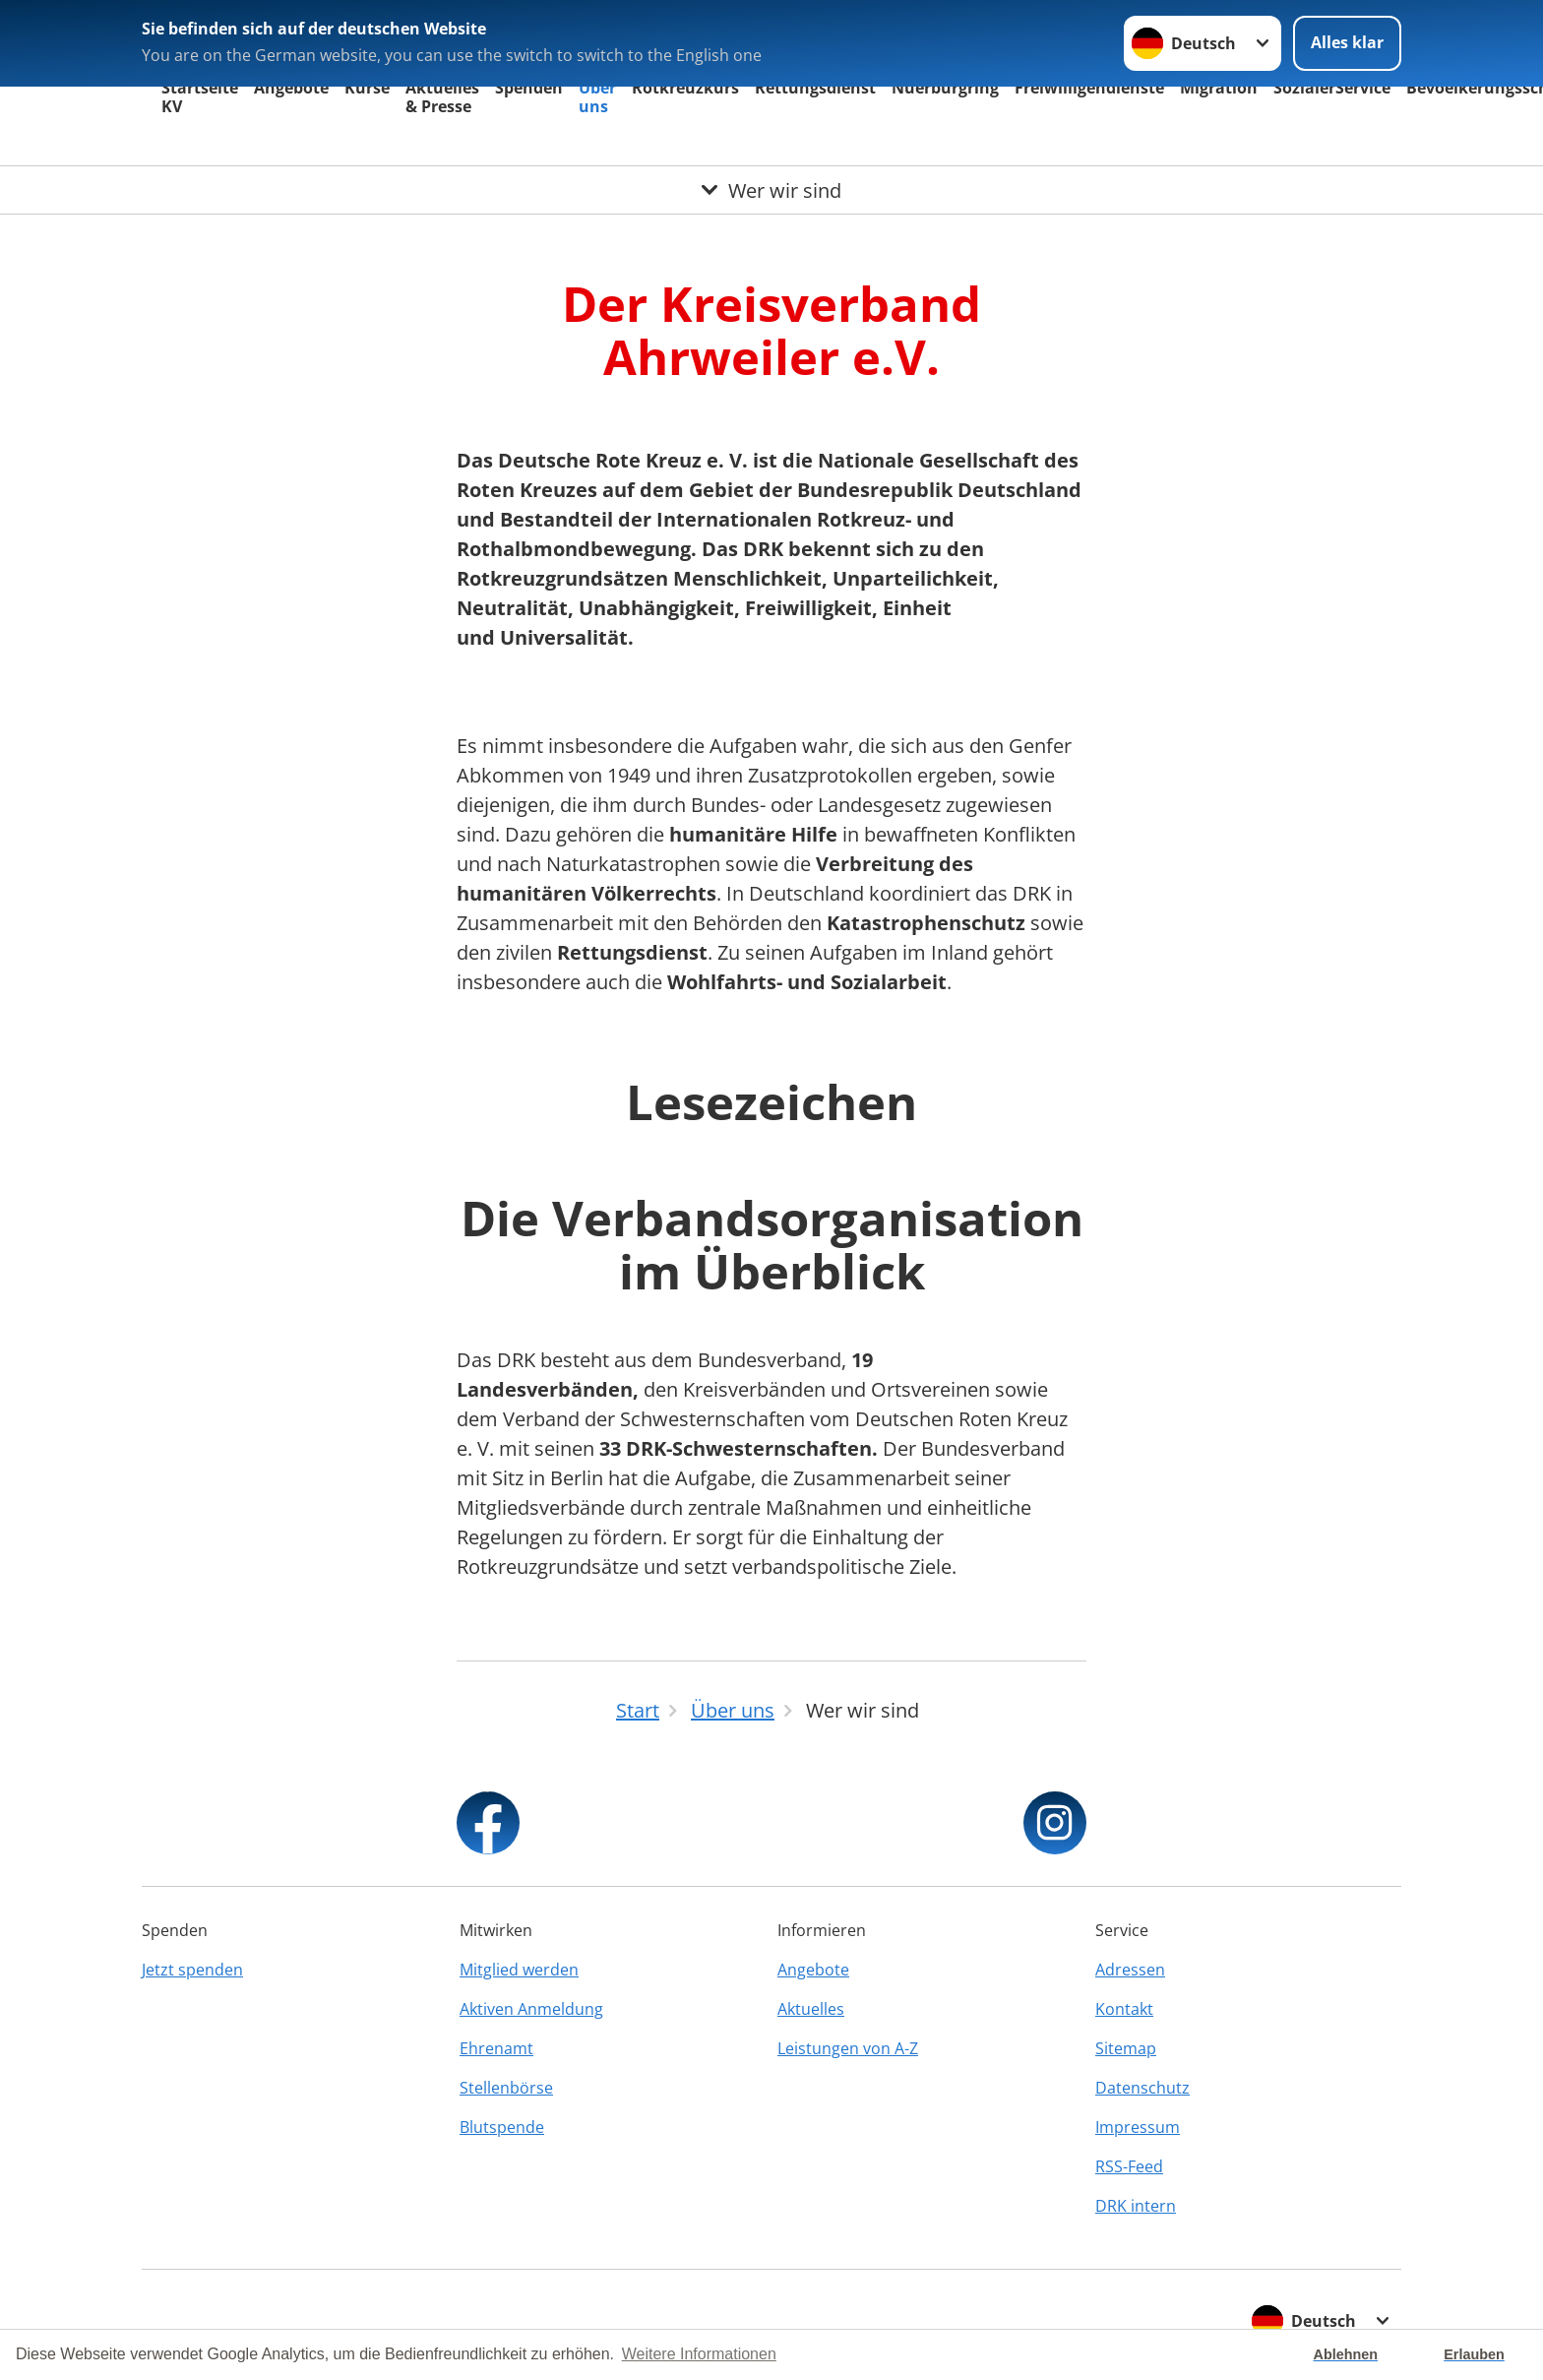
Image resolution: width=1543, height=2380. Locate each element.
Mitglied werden (519, 1969)
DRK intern (1135, 2206)
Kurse (367, 87)
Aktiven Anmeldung (531, 2009)
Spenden (529, 87)
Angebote (291, 87)
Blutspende (502, 2127)
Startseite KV (199, 97)
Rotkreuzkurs (685, 87)
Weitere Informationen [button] (699, 2354)
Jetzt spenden (192, 1969)
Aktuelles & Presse (442, 97)
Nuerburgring (945, 87)
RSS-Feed (1129, 2166)
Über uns (597, 97)
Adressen (1130, 1969)
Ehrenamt (496, 2048)
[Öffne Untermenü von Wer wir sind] (771, 190)
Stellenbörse (506, 2087)
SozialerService (1331, 87)
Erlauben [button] (1474, 2354)
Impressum (1137, 2127)
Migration (1219, 87)
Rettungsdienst (815, 87)
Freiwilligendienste (1089, 87)
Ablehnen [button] (1346, 2354)
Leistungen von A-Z (847, 2048)
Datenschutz (1142, 2087)
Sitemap (1125, 2048)
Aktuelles (810, 2009)
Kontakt (1124, 2009)
